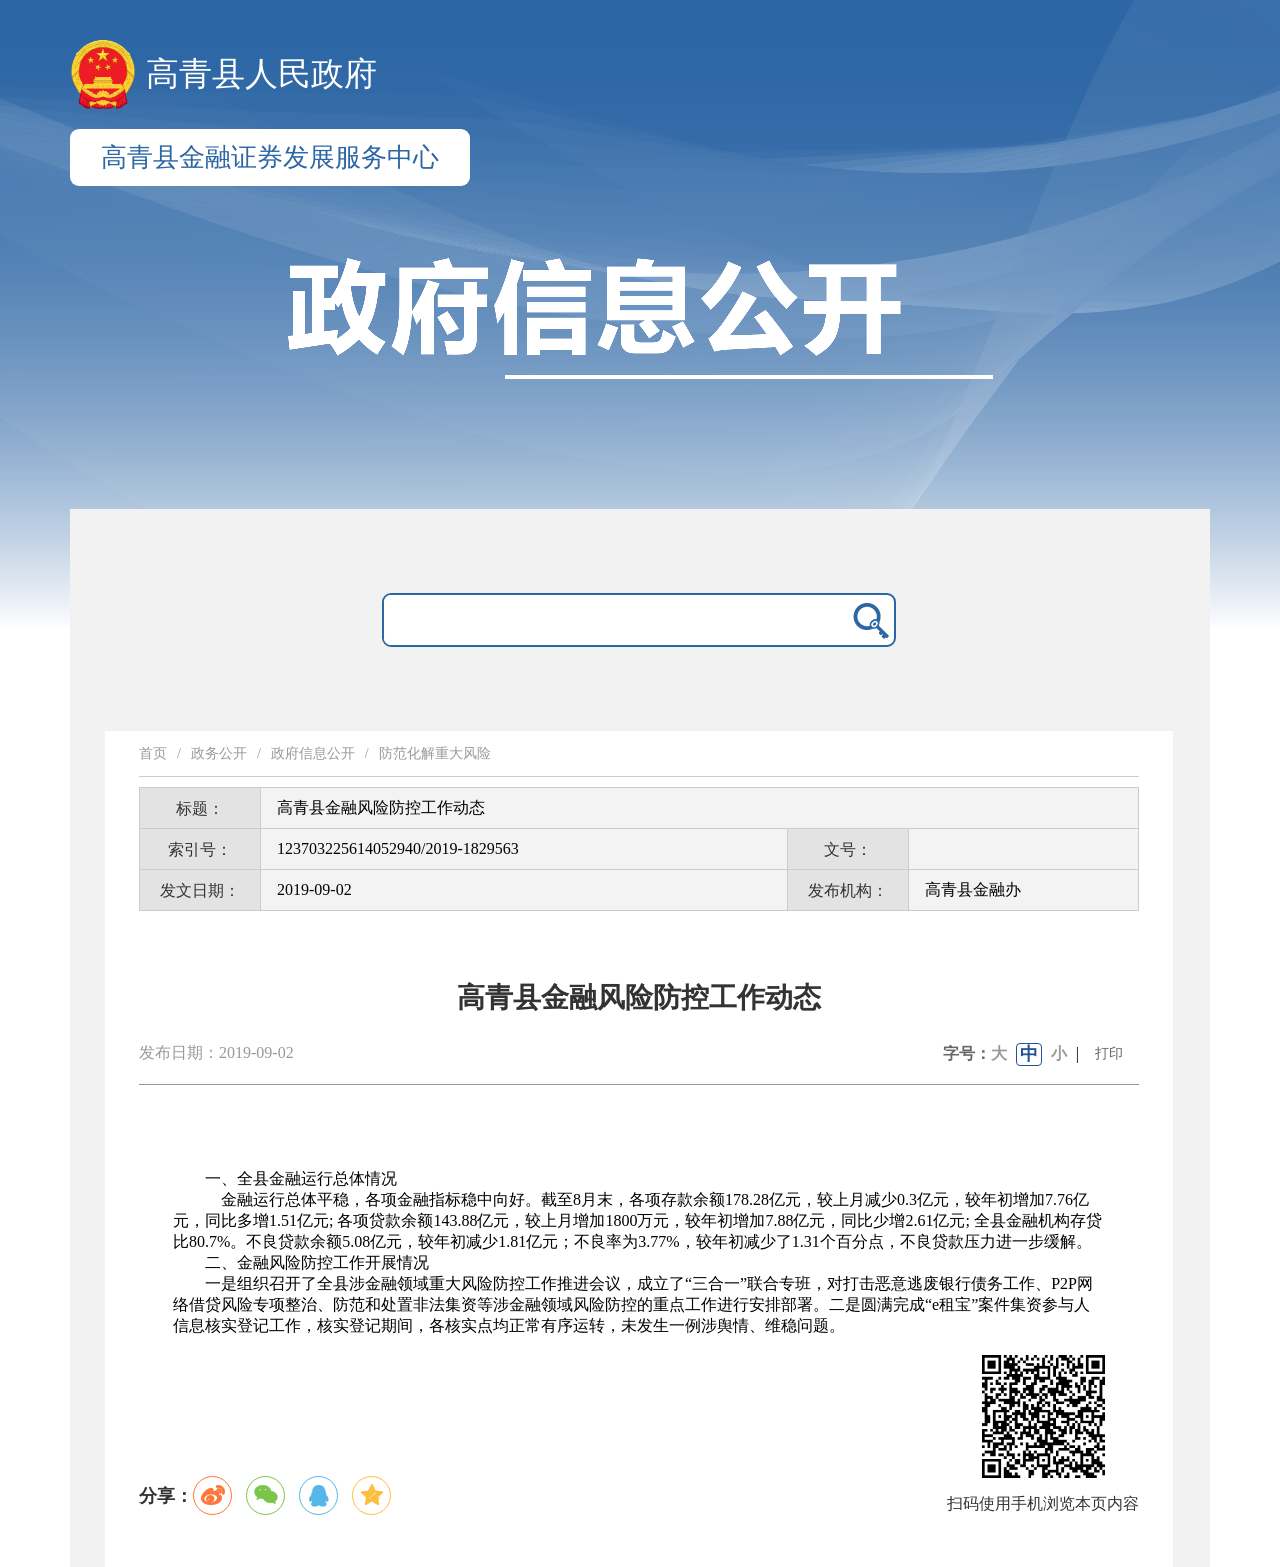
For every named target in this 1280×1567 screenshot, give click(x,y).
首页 (153, 753)
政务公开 (219, 753)
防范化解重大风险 (435, 753)
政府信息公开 (313, 753)
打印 (1109, 1053)
